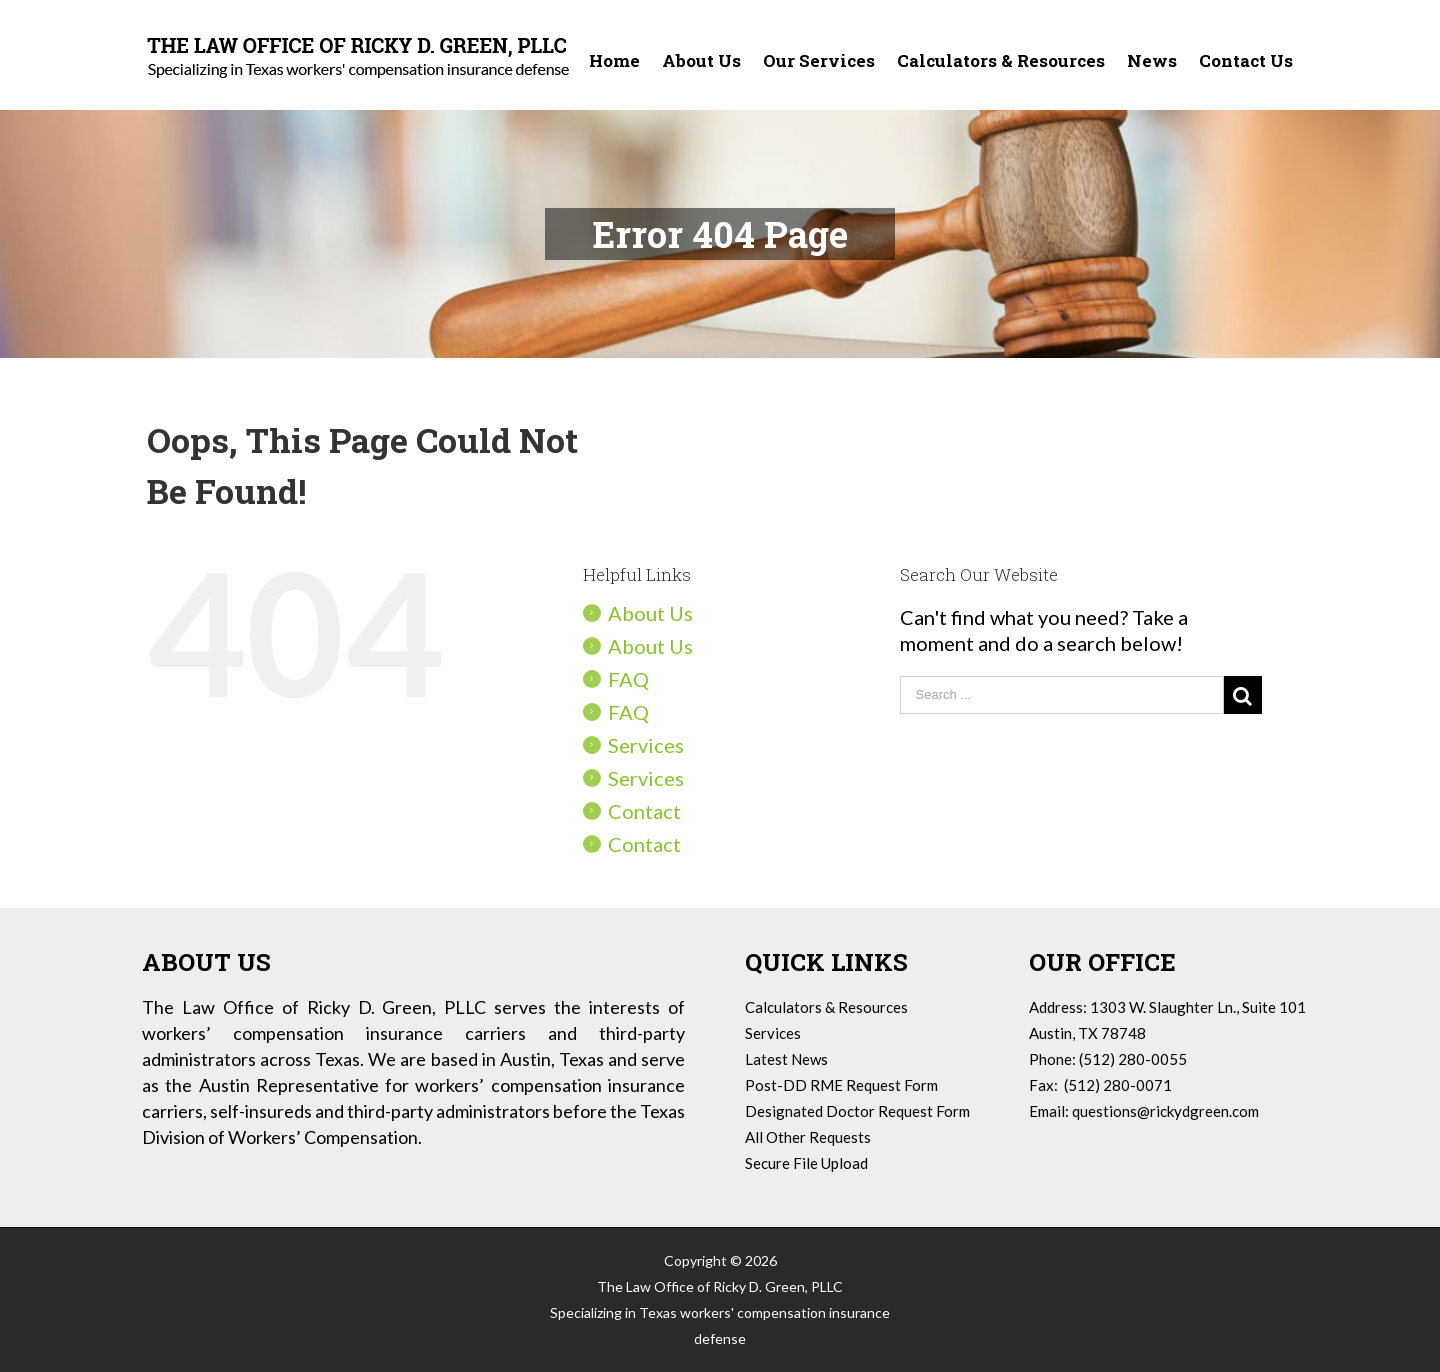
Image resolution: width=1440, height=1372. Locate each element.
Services (646, 745)
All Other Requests (808, 1137)
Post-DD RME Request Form (841, 1085)
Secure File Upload (806, 1163)
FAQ (628, 679)
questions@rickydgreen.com (1165, 1111)
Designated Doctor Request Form (857, 1111)
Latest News (786, 1059)
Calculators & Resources (826, 1007)
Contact (644, 811)
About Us (650, 613)
